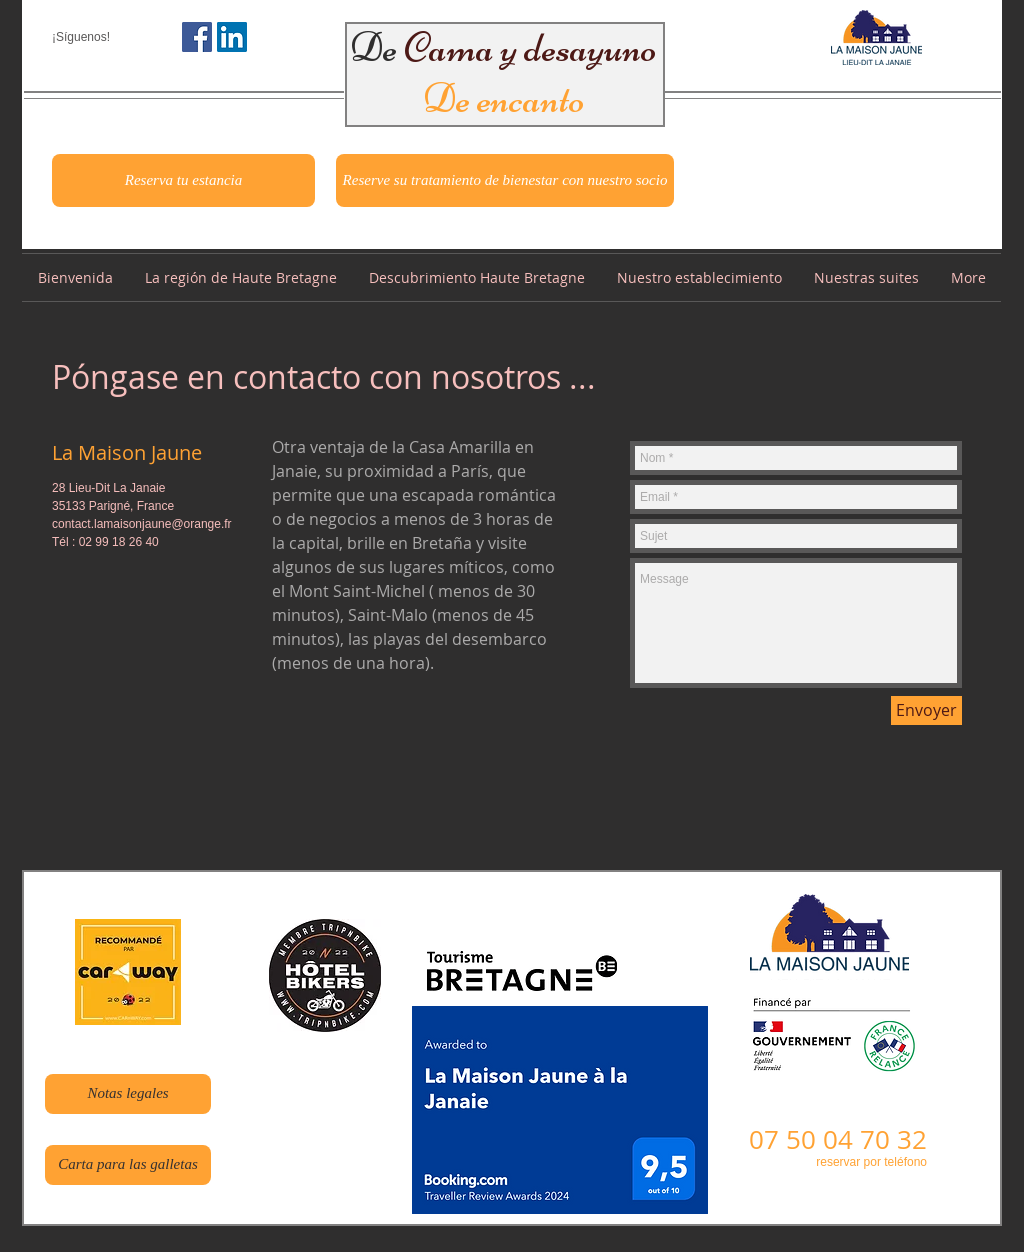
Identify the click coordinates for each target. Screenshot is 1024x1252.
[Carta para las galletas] (128, 1165)
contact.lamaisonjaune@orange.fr (142, 524)
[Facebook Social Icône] (197, 37)
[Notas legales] (128, 1094)
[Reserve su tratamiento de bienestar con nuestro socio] (505, 180)
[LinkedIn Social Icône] (232, 37)
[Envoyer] (926, 710)
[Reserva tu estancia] (183, 180)
